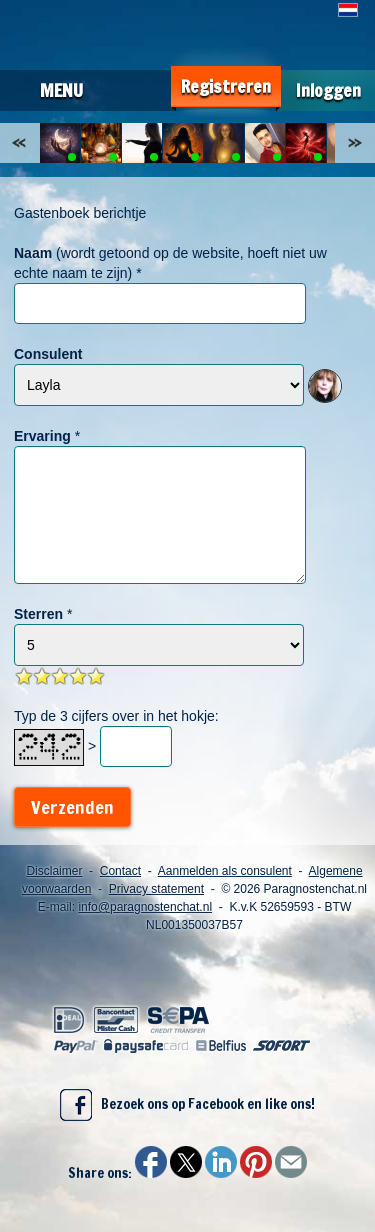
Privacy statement (156, 889)
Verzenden (72, 807)
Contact (120, 871)
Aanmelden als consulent (225, 871)
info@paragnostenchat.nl (145, 907)
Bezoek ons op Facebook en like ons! (187, 1105)
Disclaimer (54, 871)
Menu (61, 90)
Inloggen (328, 90)
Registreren (226, 86)
